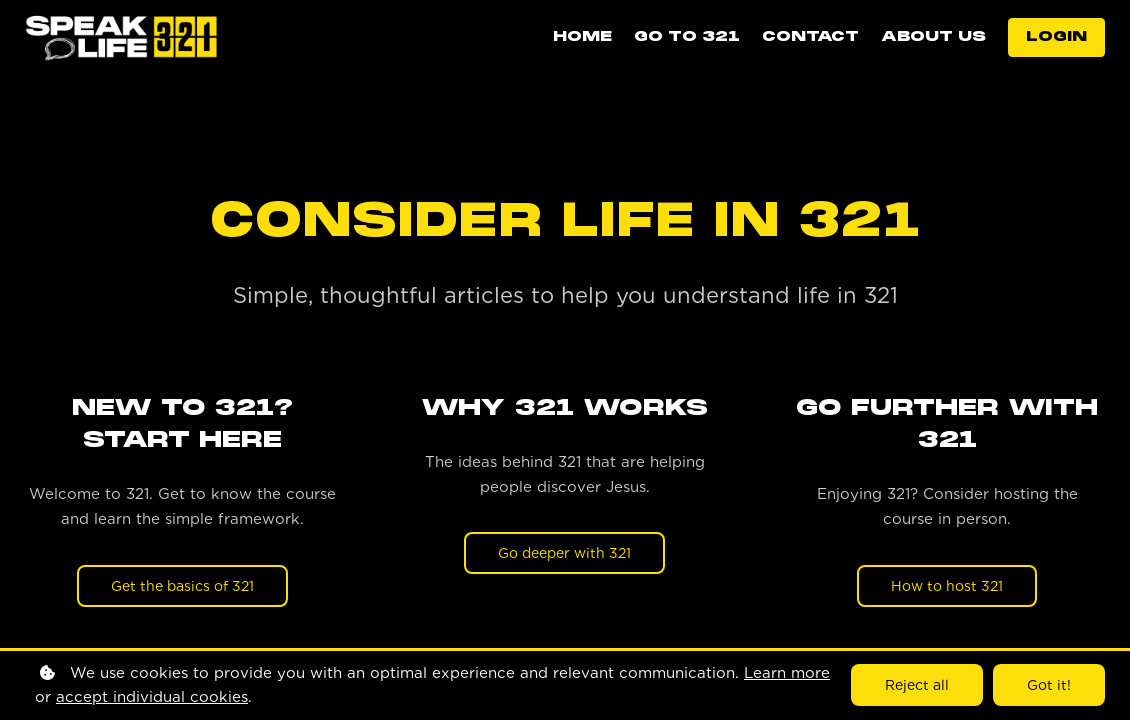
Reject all (917, 685)
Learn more (787, 673)
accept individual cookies (152, 697)
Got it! (1049, 685)
